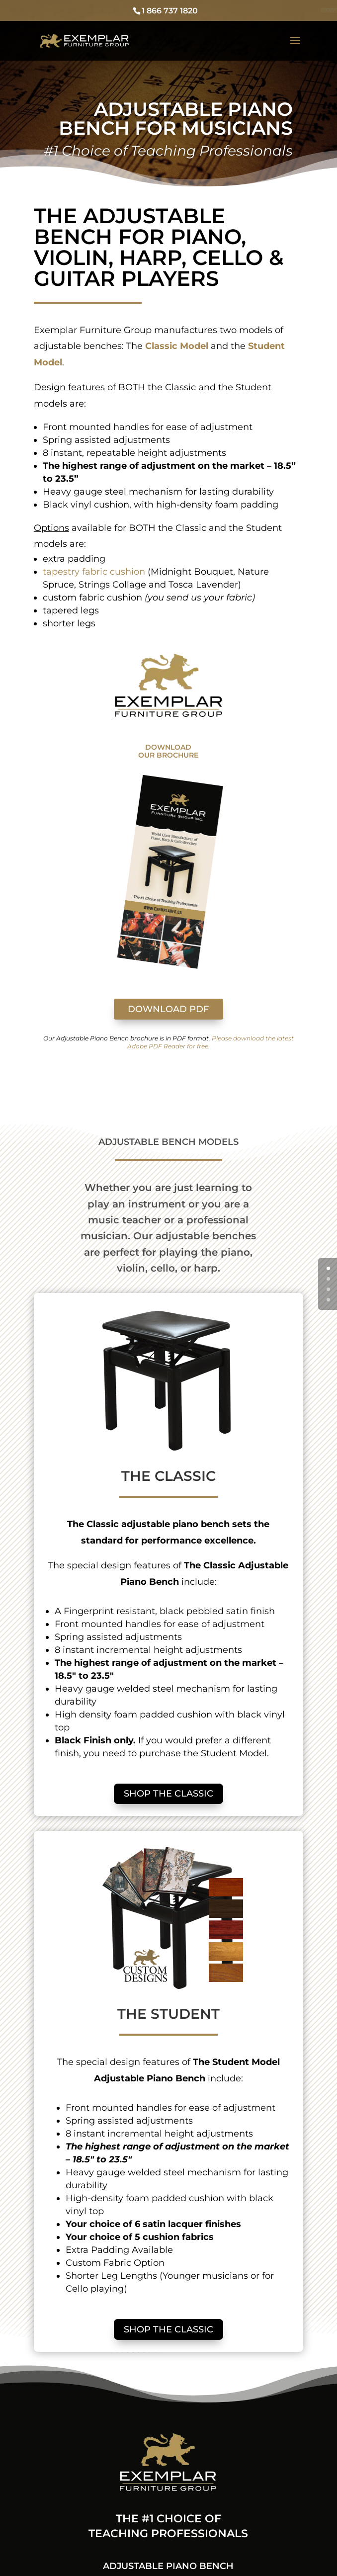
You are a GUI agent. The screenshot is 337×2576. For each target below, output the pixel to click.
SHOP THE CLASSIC (168, 1793)
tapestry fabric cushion (94, 571)
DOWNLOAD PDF (168, 1009)
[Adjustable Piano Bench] (84, 40)
